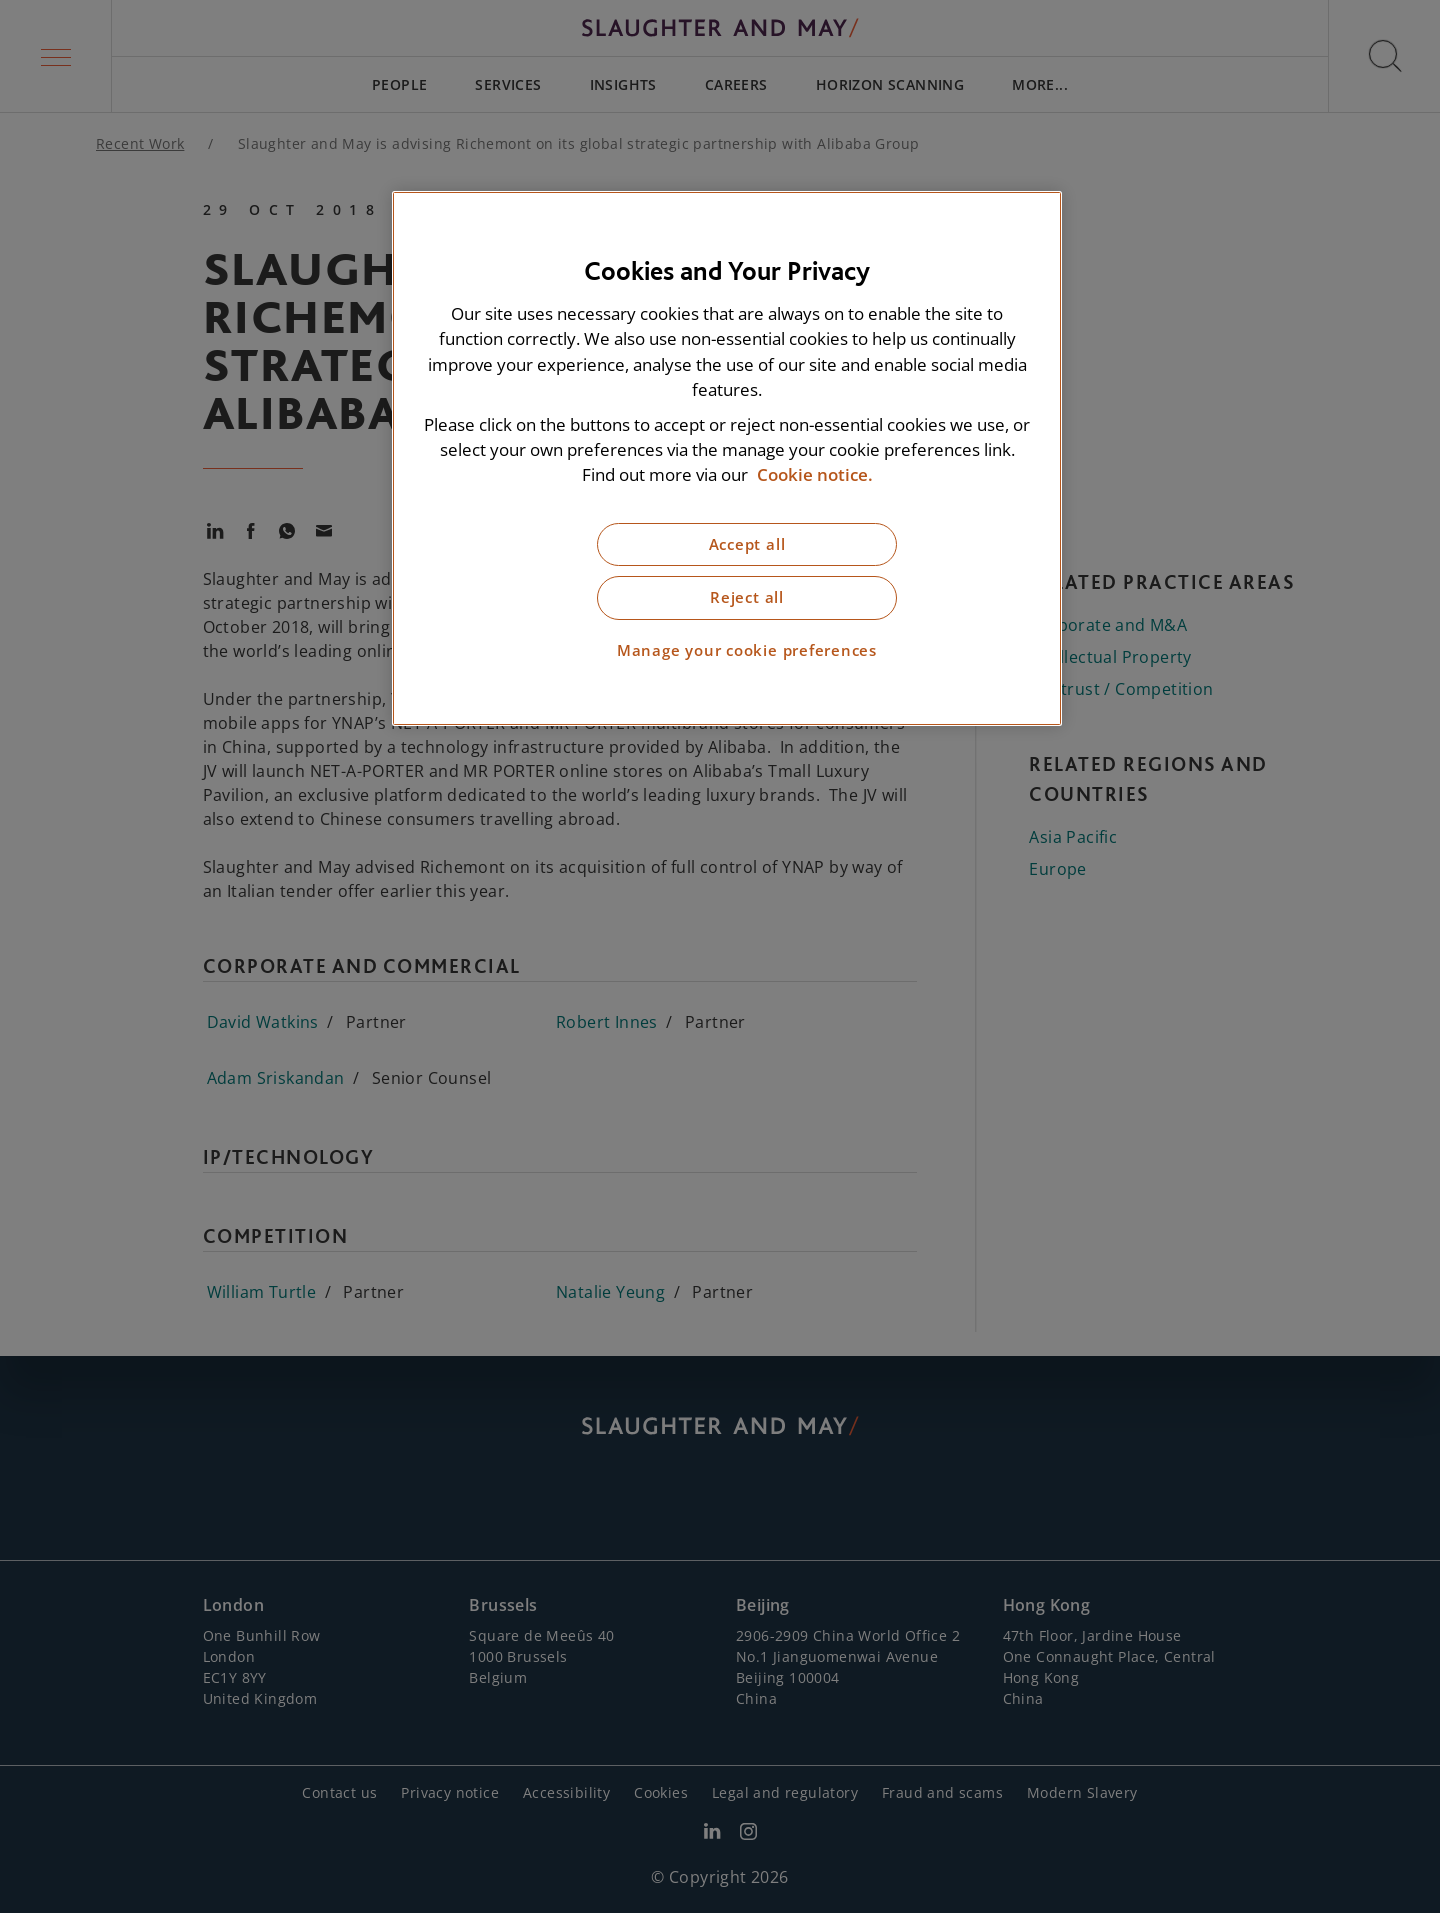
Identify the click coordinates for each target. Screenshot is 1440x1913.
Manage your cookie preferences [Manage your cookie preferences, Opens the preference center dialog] (747, 650)
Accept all (747, 544)
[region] (727, 458)
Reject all (747, 597)
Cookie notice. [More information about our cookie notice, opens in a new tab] (815, 474)
